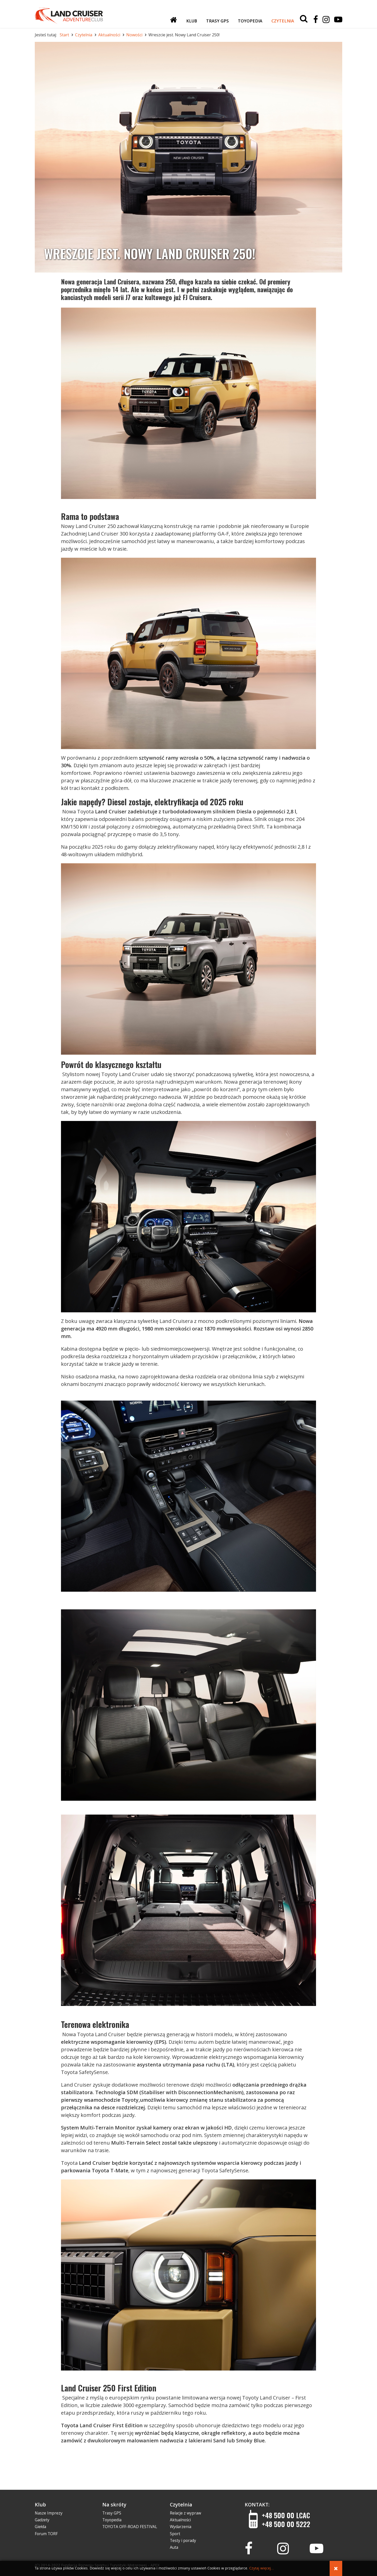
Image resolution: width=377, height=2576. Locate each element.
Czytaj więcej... (261, 2568)
